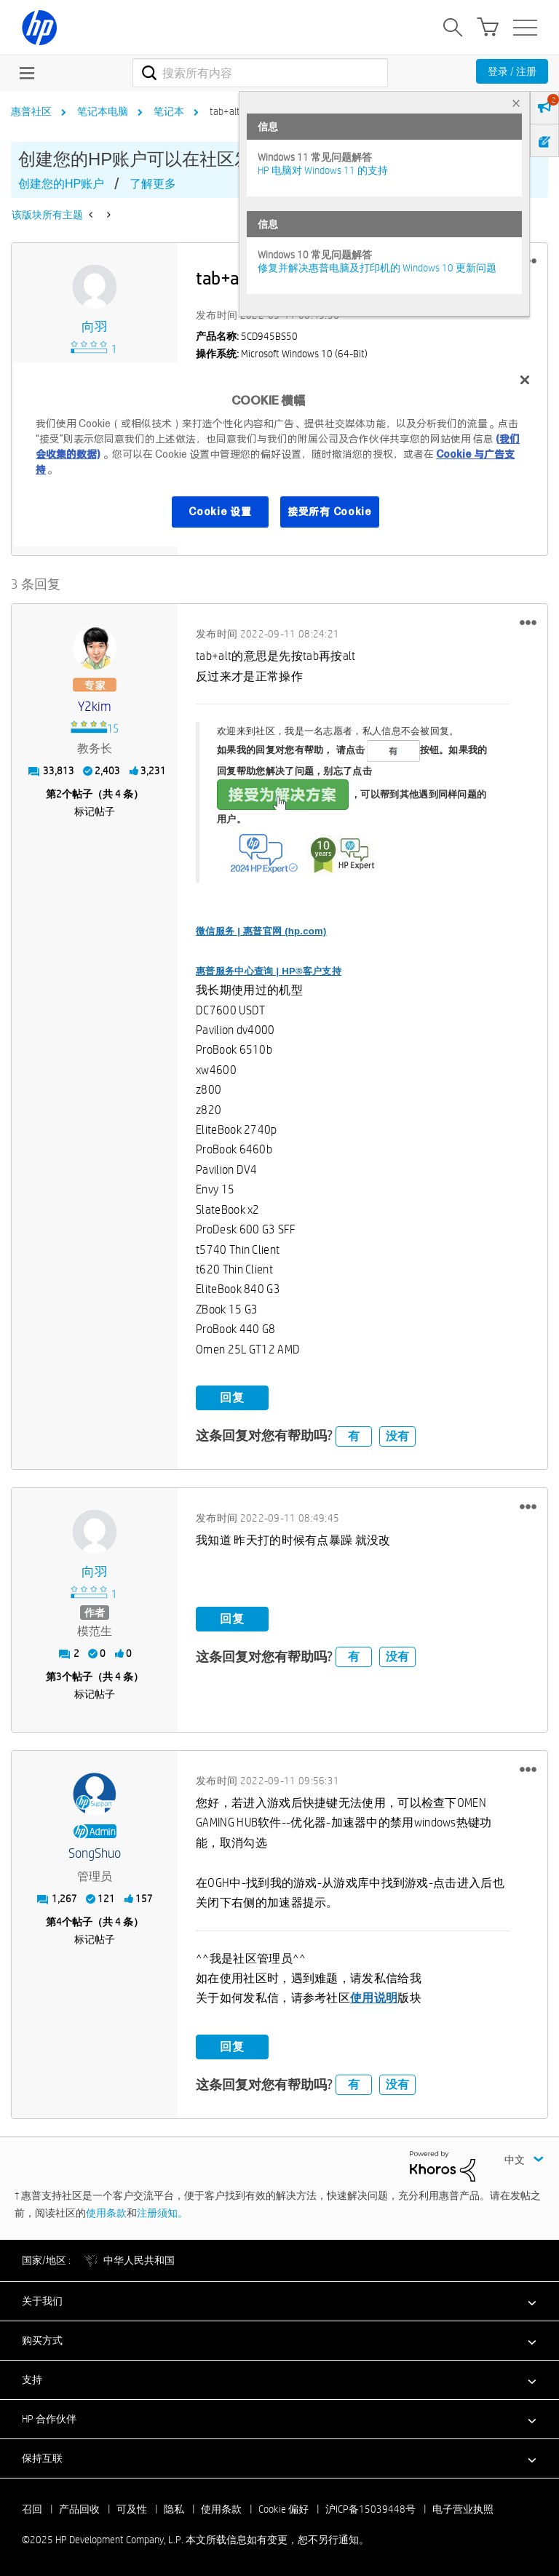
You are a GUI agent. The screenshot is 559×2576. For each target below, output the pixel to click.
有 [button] (354, 1435)
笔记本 (169, 111)
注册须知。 (162, 2212)
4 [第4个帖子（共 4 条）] (59, 1921)
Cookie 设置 (220, 511)
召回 (32, 2508)
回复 (232, 1397)
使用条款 (106, 2212)
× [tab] (516, 103)
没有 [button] (397, 1435)
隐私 (174, 2508)
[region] (279, 454)
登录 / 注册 (512, 71)
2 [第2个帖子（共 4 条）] (59, 793)
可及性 (131, 2508)
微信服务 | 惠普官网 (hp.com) (261, 930)
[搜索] (260, 72)
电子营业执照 (462, 2508)
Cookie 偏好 (283, 2508)
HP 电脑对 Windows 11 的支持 (323, 170)
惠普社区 (31, 111)
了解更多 (153, 184)
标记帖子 (94, 811)
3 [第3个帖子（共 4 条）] (59, 1676)
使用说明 (373, 1997)
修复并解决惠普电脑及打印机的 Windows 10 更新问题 (377, 267)
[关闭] (525, 380)
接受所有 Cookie (330, 511)
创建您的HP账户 (61, 184)
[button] (528, 622)
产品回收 (79, 2508)
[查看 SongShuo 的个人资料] (94, 1853)
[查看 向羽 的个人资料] (94, 327)
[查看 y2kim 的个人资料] (94, 707)
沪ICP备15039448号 (370, 2508)
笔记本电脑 (102, 111)
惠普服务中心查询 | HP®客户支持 (268, 970)
